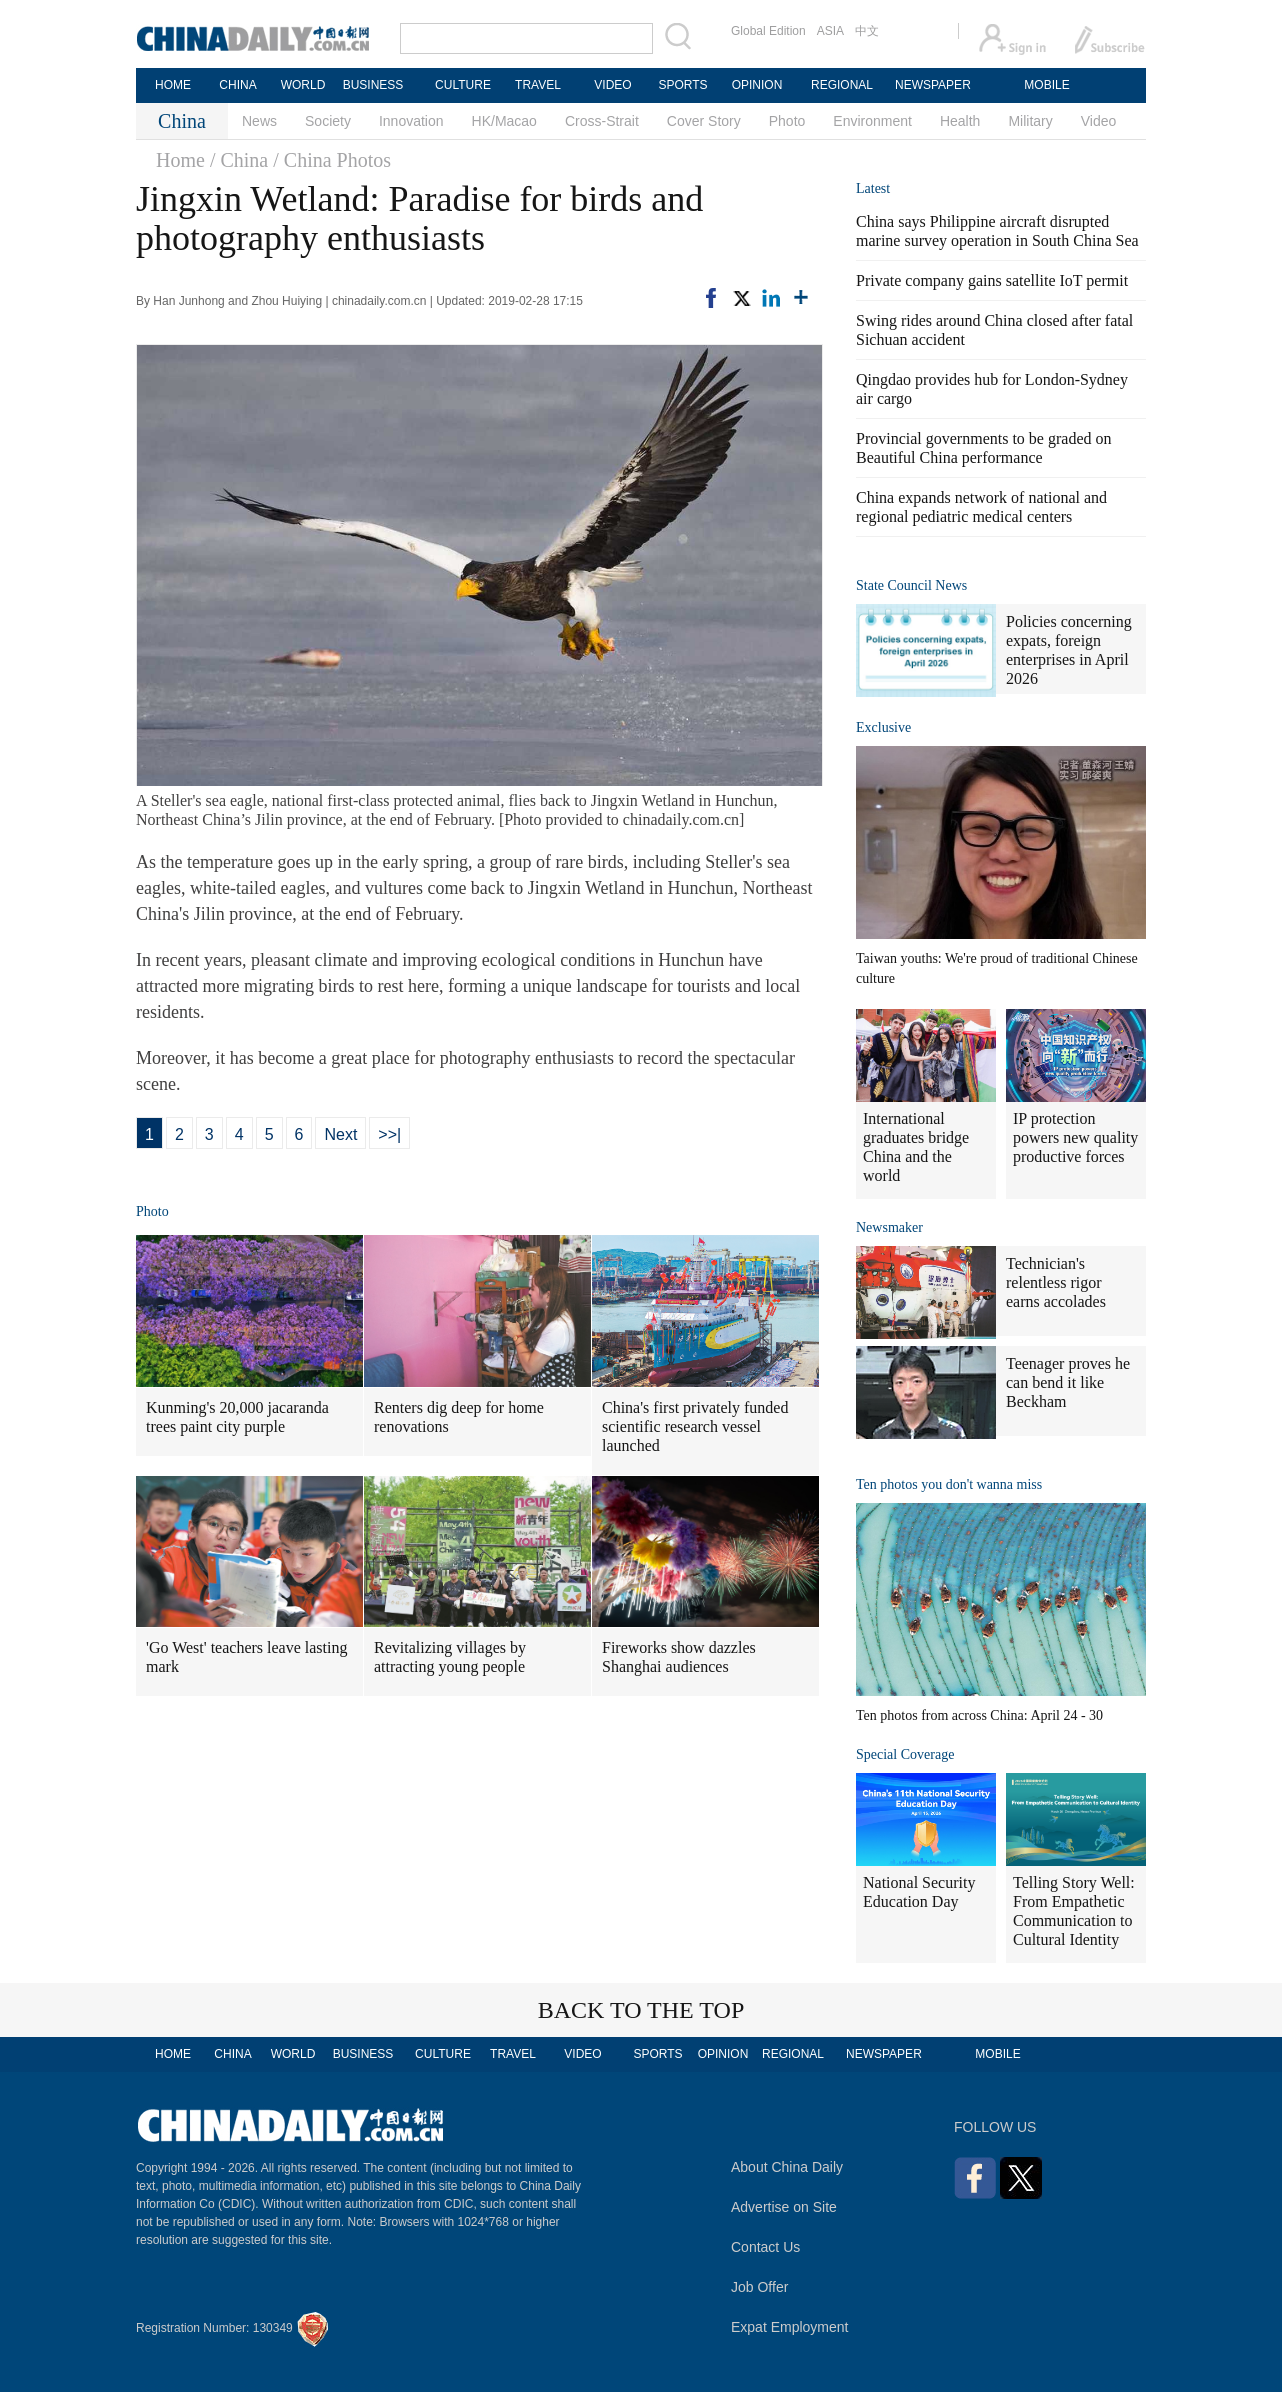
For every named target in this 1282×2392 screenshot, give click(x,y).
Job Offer (759, 2287)
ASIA (830, 31)
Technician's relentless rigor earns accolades (1056, 1282)
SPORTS (682, 85)
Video (1099, 121)
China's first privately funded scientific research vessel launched (695, 1426)
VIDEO (612, 85)
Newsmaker (889, 1227)
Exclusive (883, 727)
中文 (867, 31)
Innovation (411, 121)
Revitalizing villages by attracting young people (450, 1657)
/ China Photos (332, 160)
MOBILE (1046, 85)
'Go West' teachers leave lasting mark (246, 1657)
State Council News (911, 585)
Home (180, 160)
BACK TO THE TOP (641, 2010)
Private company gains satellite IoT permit (992, 280)
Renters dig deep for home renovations (459, 1417)
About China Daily (787, 2167)
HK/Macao (504, 121)
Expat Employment (790, 2327)
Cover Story (704, 121)
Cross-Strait (602, 121)
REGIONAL (842, 85)
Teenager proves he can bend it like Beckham (1068, 1382)
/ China (239, 160)
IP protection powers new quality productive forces (1075, 1137)
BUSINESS (373, 85)
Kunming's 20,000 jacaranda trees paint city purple (237, 1417)
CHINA (237, 85)
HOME (173, 85)
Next (340, 1134)
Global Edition (768, 31)
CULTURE (463, 85)
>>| (389, 1134)
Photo (787, 121)
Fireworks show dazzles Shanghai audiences (679, 1657)
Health (960, 121)
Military (1030, 121)
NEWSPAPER (932, 85)
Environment (872, 121)
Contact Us (765, 2247)
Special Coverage (905, 1754)
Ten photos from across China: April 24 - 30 (979, 1715)
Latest (873, 188)
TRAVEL (538, 85)
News (259, 121)
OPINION (757, 85)
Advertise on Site (784, 2207)
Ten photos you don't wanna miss (949, 1484)
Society (328, 121)
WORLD (303, 85)
